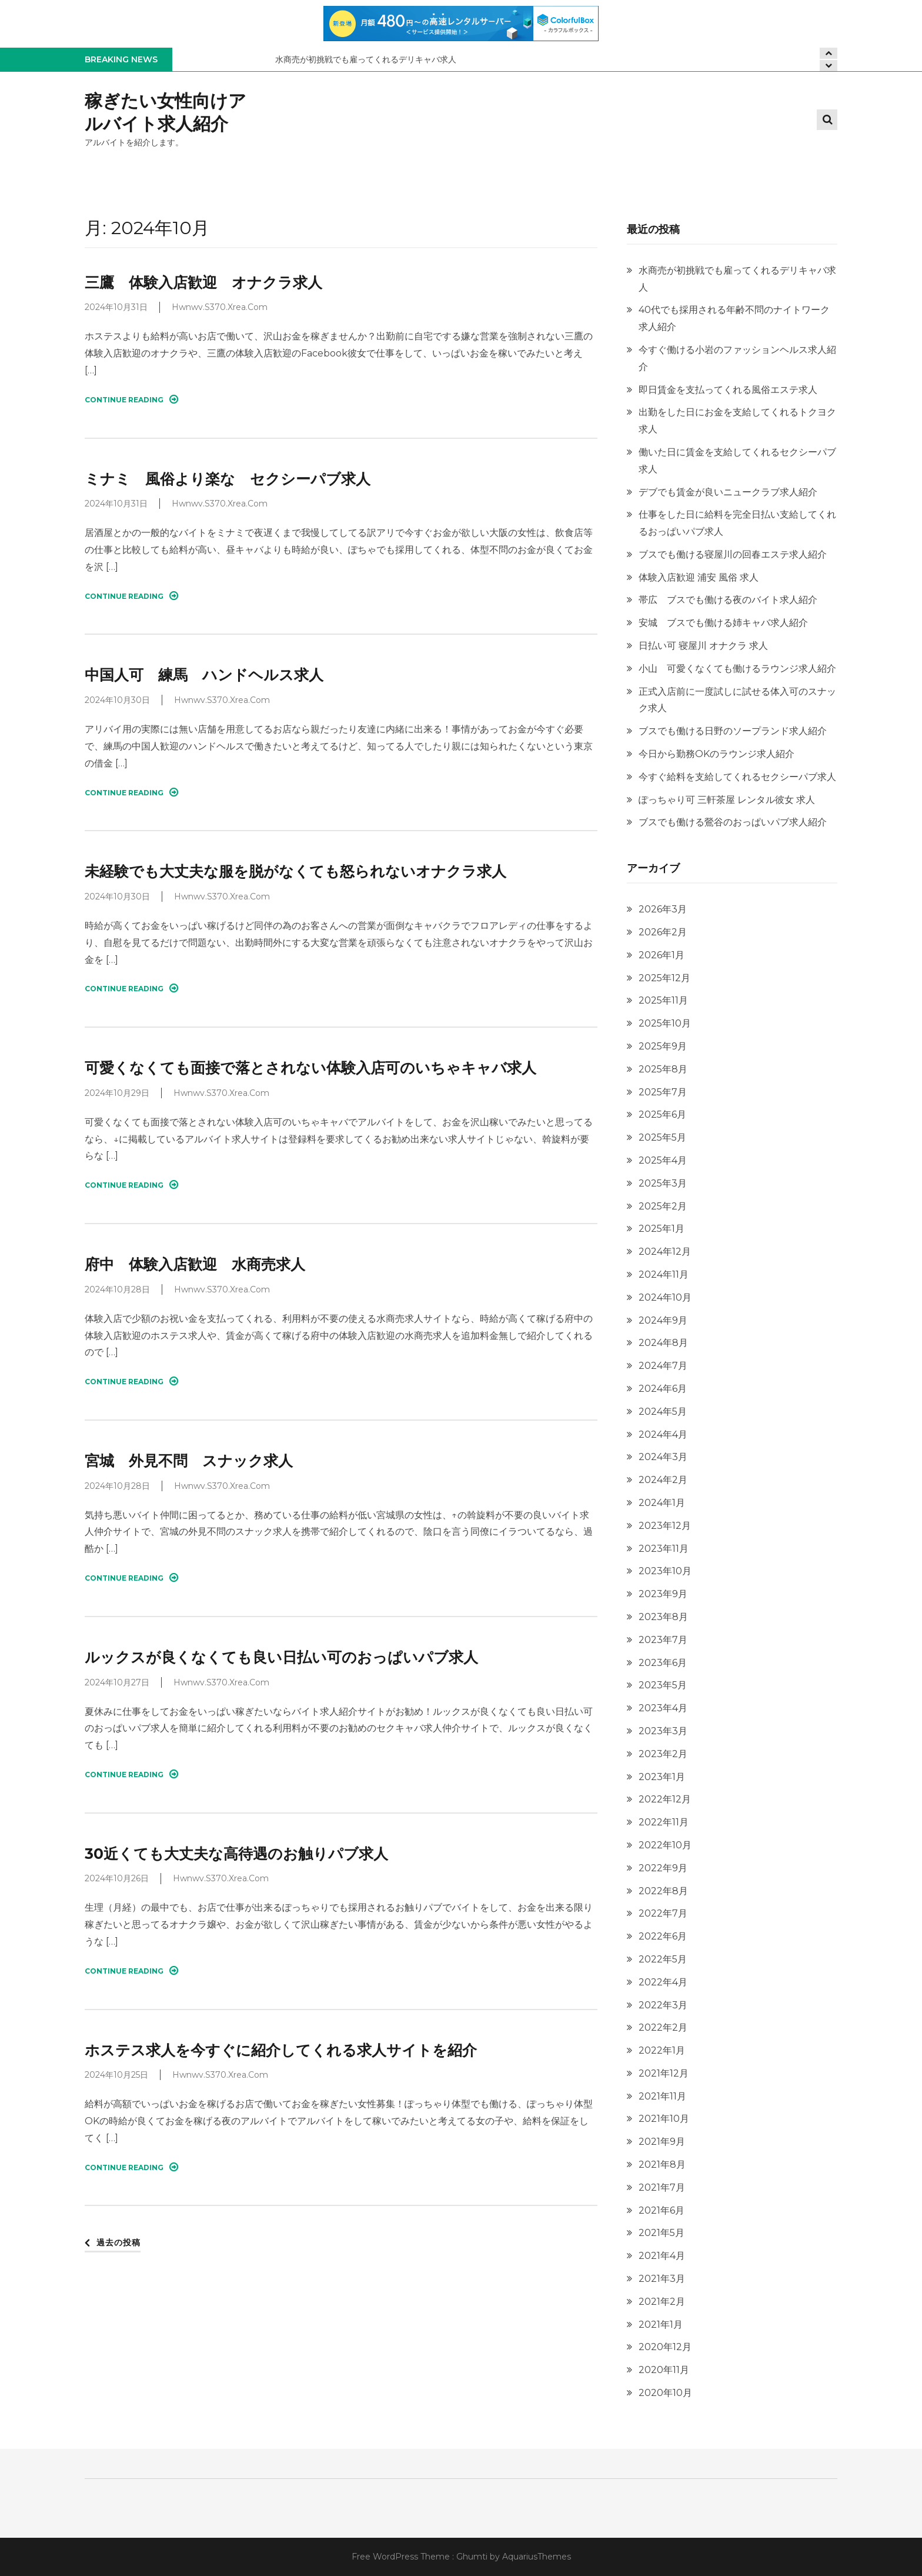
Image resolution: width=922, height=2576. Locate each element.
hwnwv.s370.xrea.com (220, 307)
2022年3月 (663, 2005)
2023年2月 (663, 1753)
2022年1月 (662, 2050)
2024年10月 (665, 1297)
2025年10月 (665, 1023)
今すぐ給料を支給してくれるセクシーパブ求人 (737, 776)
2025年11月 (663, 1000)
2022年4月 (663, 1982)
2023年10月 (665, 1571)
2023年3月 (663, 1731)
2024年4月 (663, 1434)
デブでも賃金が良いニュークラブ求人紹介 (728, 492)
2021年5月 (661, 2232)
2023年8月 (663, 1616)
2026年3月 (663, 909)
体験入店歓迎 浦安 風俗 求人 (699, 577)
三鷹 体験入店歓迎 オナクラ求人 (203, 282)
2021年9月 (662, 2141)
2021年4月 (662, 2255)
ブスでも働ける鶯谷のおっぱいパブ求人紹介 (733, 822)
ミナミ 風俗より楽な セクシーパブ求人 (227, 479)
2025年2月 (663, 1206)
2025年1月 (661, 1228)
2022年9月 (663, 1868)
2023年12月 (665, 1525)
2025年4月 (663, 1160)
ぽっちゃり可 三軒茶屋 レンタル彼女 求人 (727, 799)
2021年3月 (662, 2278)
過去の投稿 (118, 2242)
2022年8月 (663, 1891)
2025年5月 (662, 1137)
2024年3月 (663, 1456)
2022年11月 (664, 1822)
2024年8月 (663, 1342)
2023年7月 (663, 1639)
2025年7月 (663, 1092)
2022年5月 (663, 1959)
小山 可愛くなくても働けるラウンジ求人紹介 (737, 668)
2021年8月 (662, 2164)
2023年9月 (663, 1593)
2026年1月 (661, 955)
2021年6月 (661, 2210)
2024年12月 (665, 1251)
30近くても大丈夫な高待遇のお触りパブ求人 (236, 1853)
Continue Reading (131, 399)
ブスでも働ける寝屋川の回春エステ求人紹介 (733, 554)
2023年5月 (663, 1685)
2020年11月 (664, 2369)
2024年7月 (663, 1365)
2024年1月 (662, 1502)
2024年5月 (663, 1411)
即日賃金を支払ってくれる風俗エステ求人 (728, 389)
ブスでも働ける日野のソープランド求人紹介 (733, 731)
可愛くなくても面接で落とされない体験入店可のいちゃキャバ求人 (310, 1068)
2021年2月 (662, 2301)
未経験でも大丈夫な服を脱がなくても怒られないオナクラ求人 (295, 871)
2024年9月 (663, 1320)
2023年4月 (663, 1708)
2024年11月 (664, 1274)
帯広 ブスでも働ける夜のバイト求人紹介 (728, 599)
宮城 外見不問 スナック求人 (189, 1460)
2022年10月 (665, 1845)
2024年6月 (663, 1388)
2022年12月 (665, 1799)
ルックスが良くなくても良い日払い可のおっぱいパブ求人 (281, 1657)
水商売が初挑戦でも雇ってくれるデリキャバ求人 (366, 59)
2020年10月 (665, 2392)
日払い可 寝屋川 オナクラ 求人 (703, 645)
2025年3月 (663, 1183)
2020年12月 (665, 2346)
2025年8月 (663, 1069)
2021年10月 (664, 2118)
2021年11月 (662, 2096)
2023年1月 (662, 1776)
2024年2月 (663, 1479)
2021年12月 (664, 2073)
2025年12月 (664, 978)
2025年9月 (663, 1046)
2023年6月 (663, 1662)
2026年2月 (663, 932)
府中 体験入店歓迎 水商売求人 (195, 1264)
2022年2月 (663, 2027)
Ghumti (471, 2556)
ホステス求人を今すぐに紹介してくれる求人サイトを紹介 (281, 2050)
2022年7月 (663, 1913)
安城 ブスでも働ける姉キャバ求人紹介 (723, 622)
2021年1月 (661, 2324)
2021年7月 (662, 2187)
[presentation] (828, 65)
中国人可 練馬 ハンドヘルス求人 (204, 675)
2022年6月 (663, 1936)
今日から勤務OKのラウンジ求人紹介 (716, 753)
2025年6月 (662, 1114)
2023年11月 (664, 1548)
